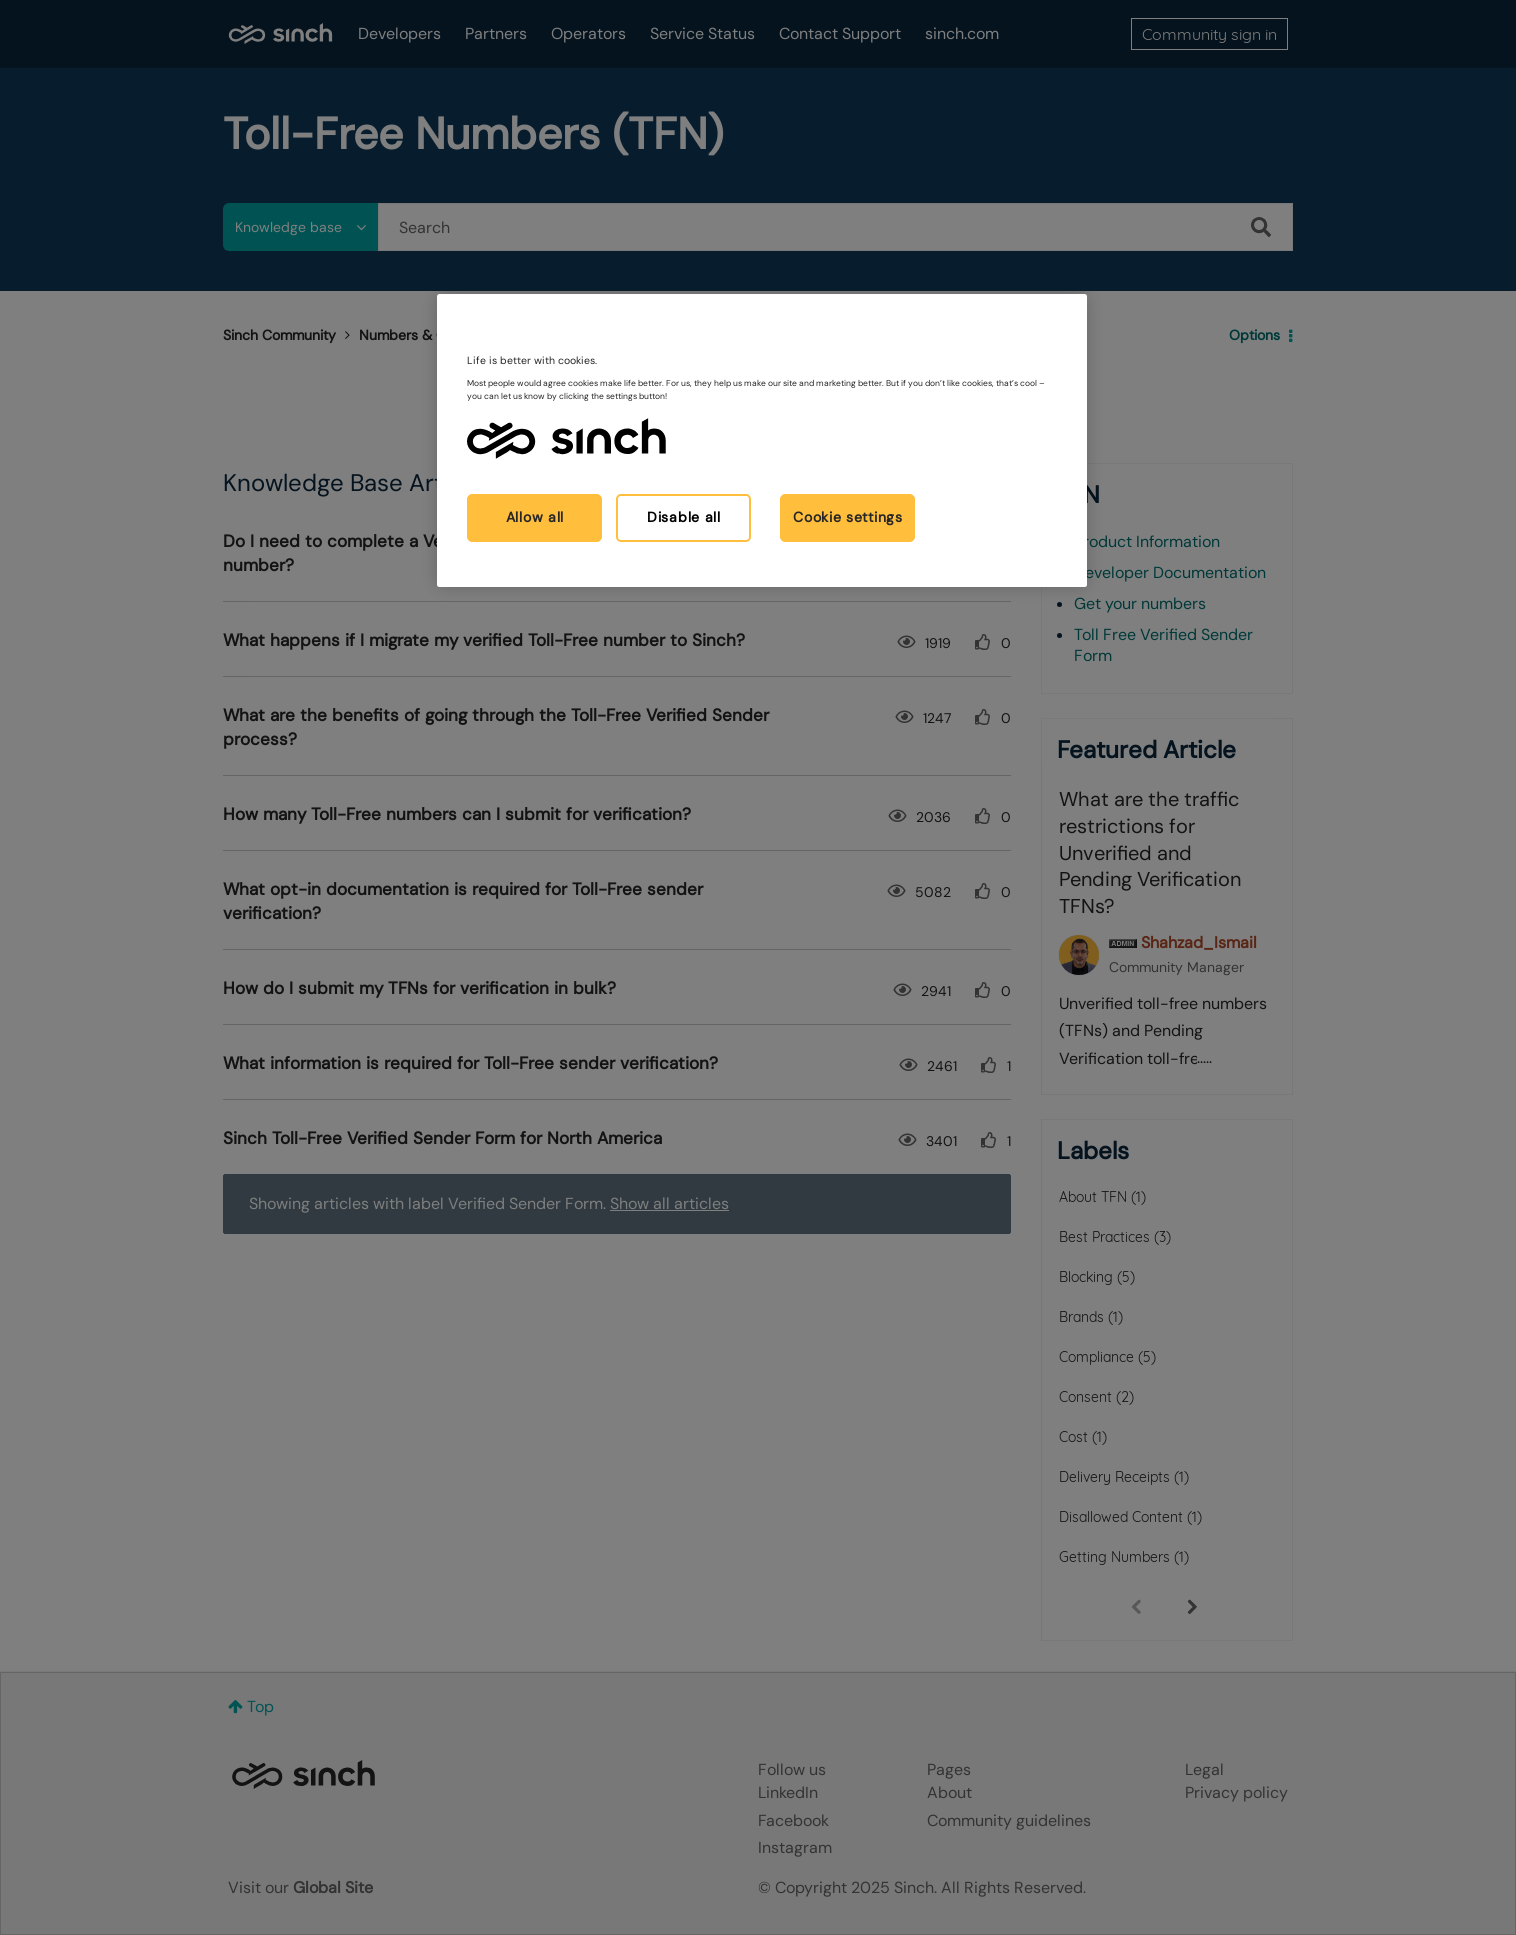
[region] (762, 440)
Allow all (535, 517)
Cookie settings (848, 517)
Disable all (684, 517)
